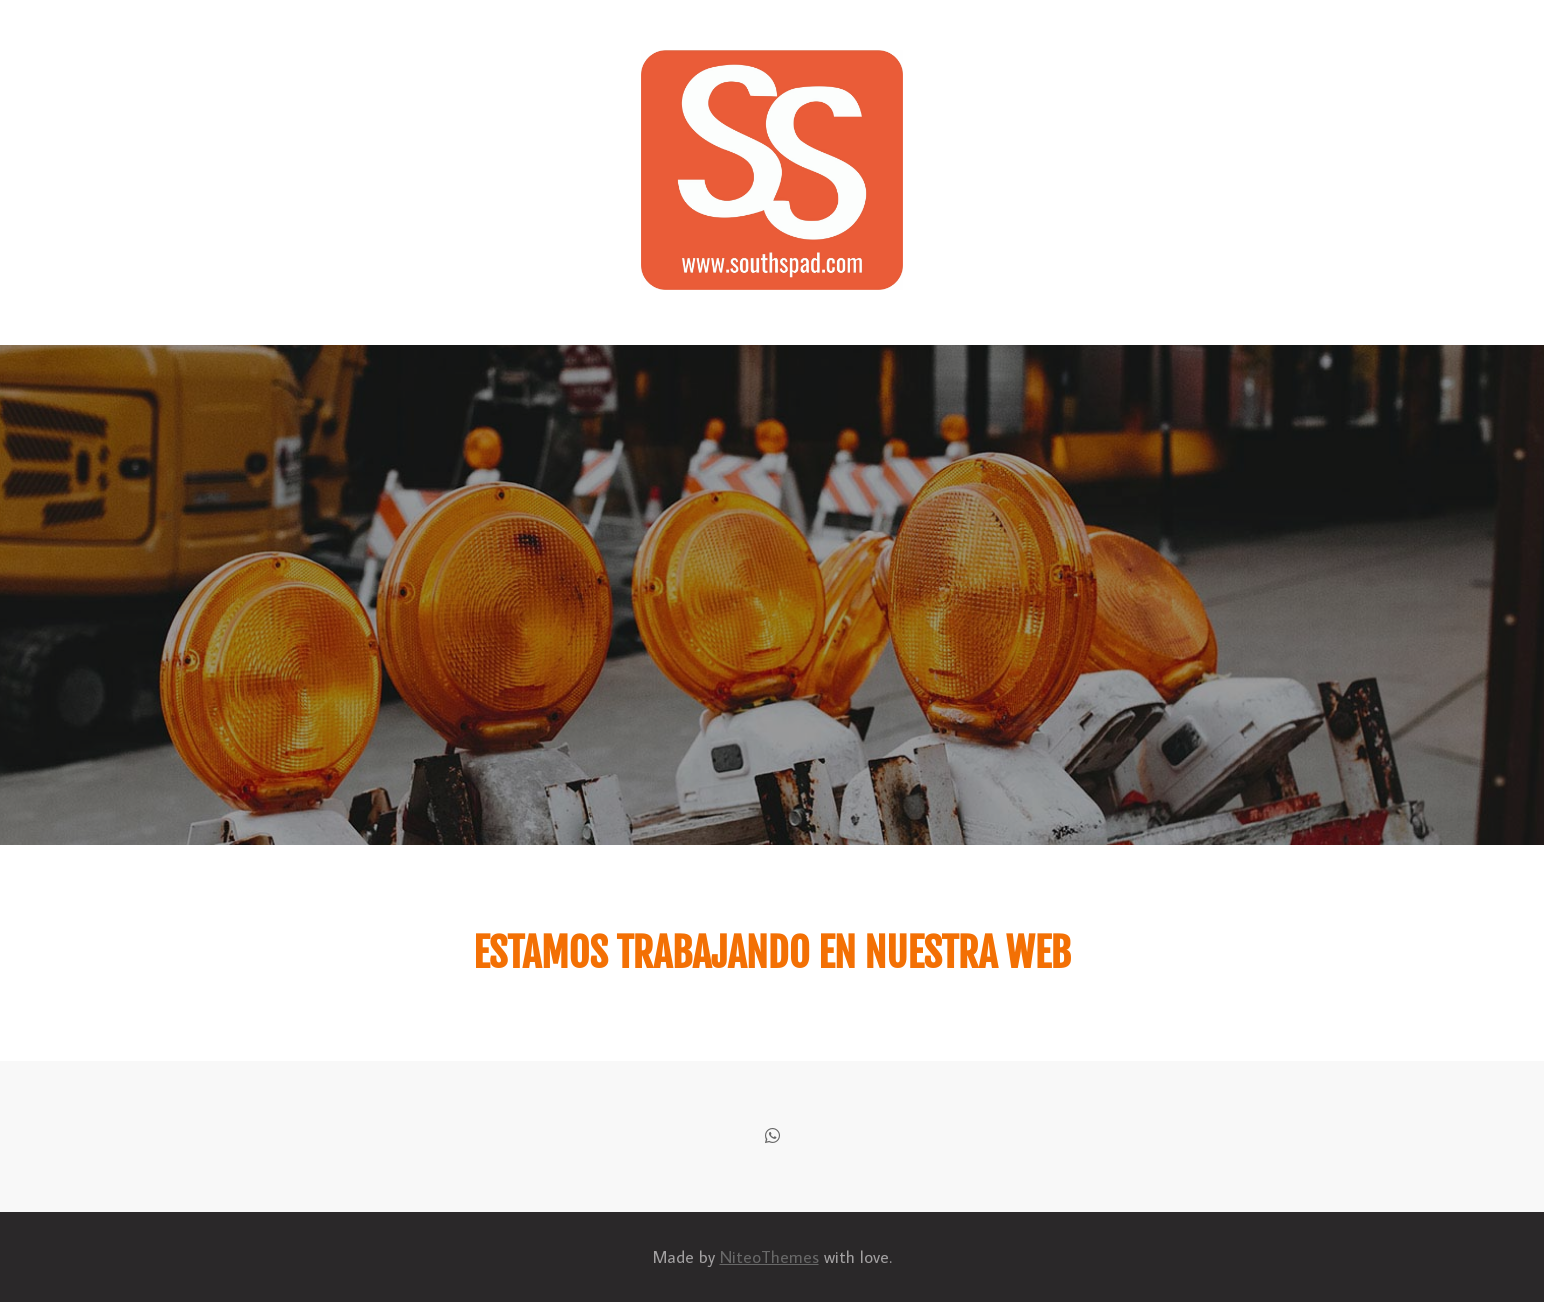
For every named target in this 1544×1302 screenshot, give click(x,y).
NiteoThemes (769, 1257)
